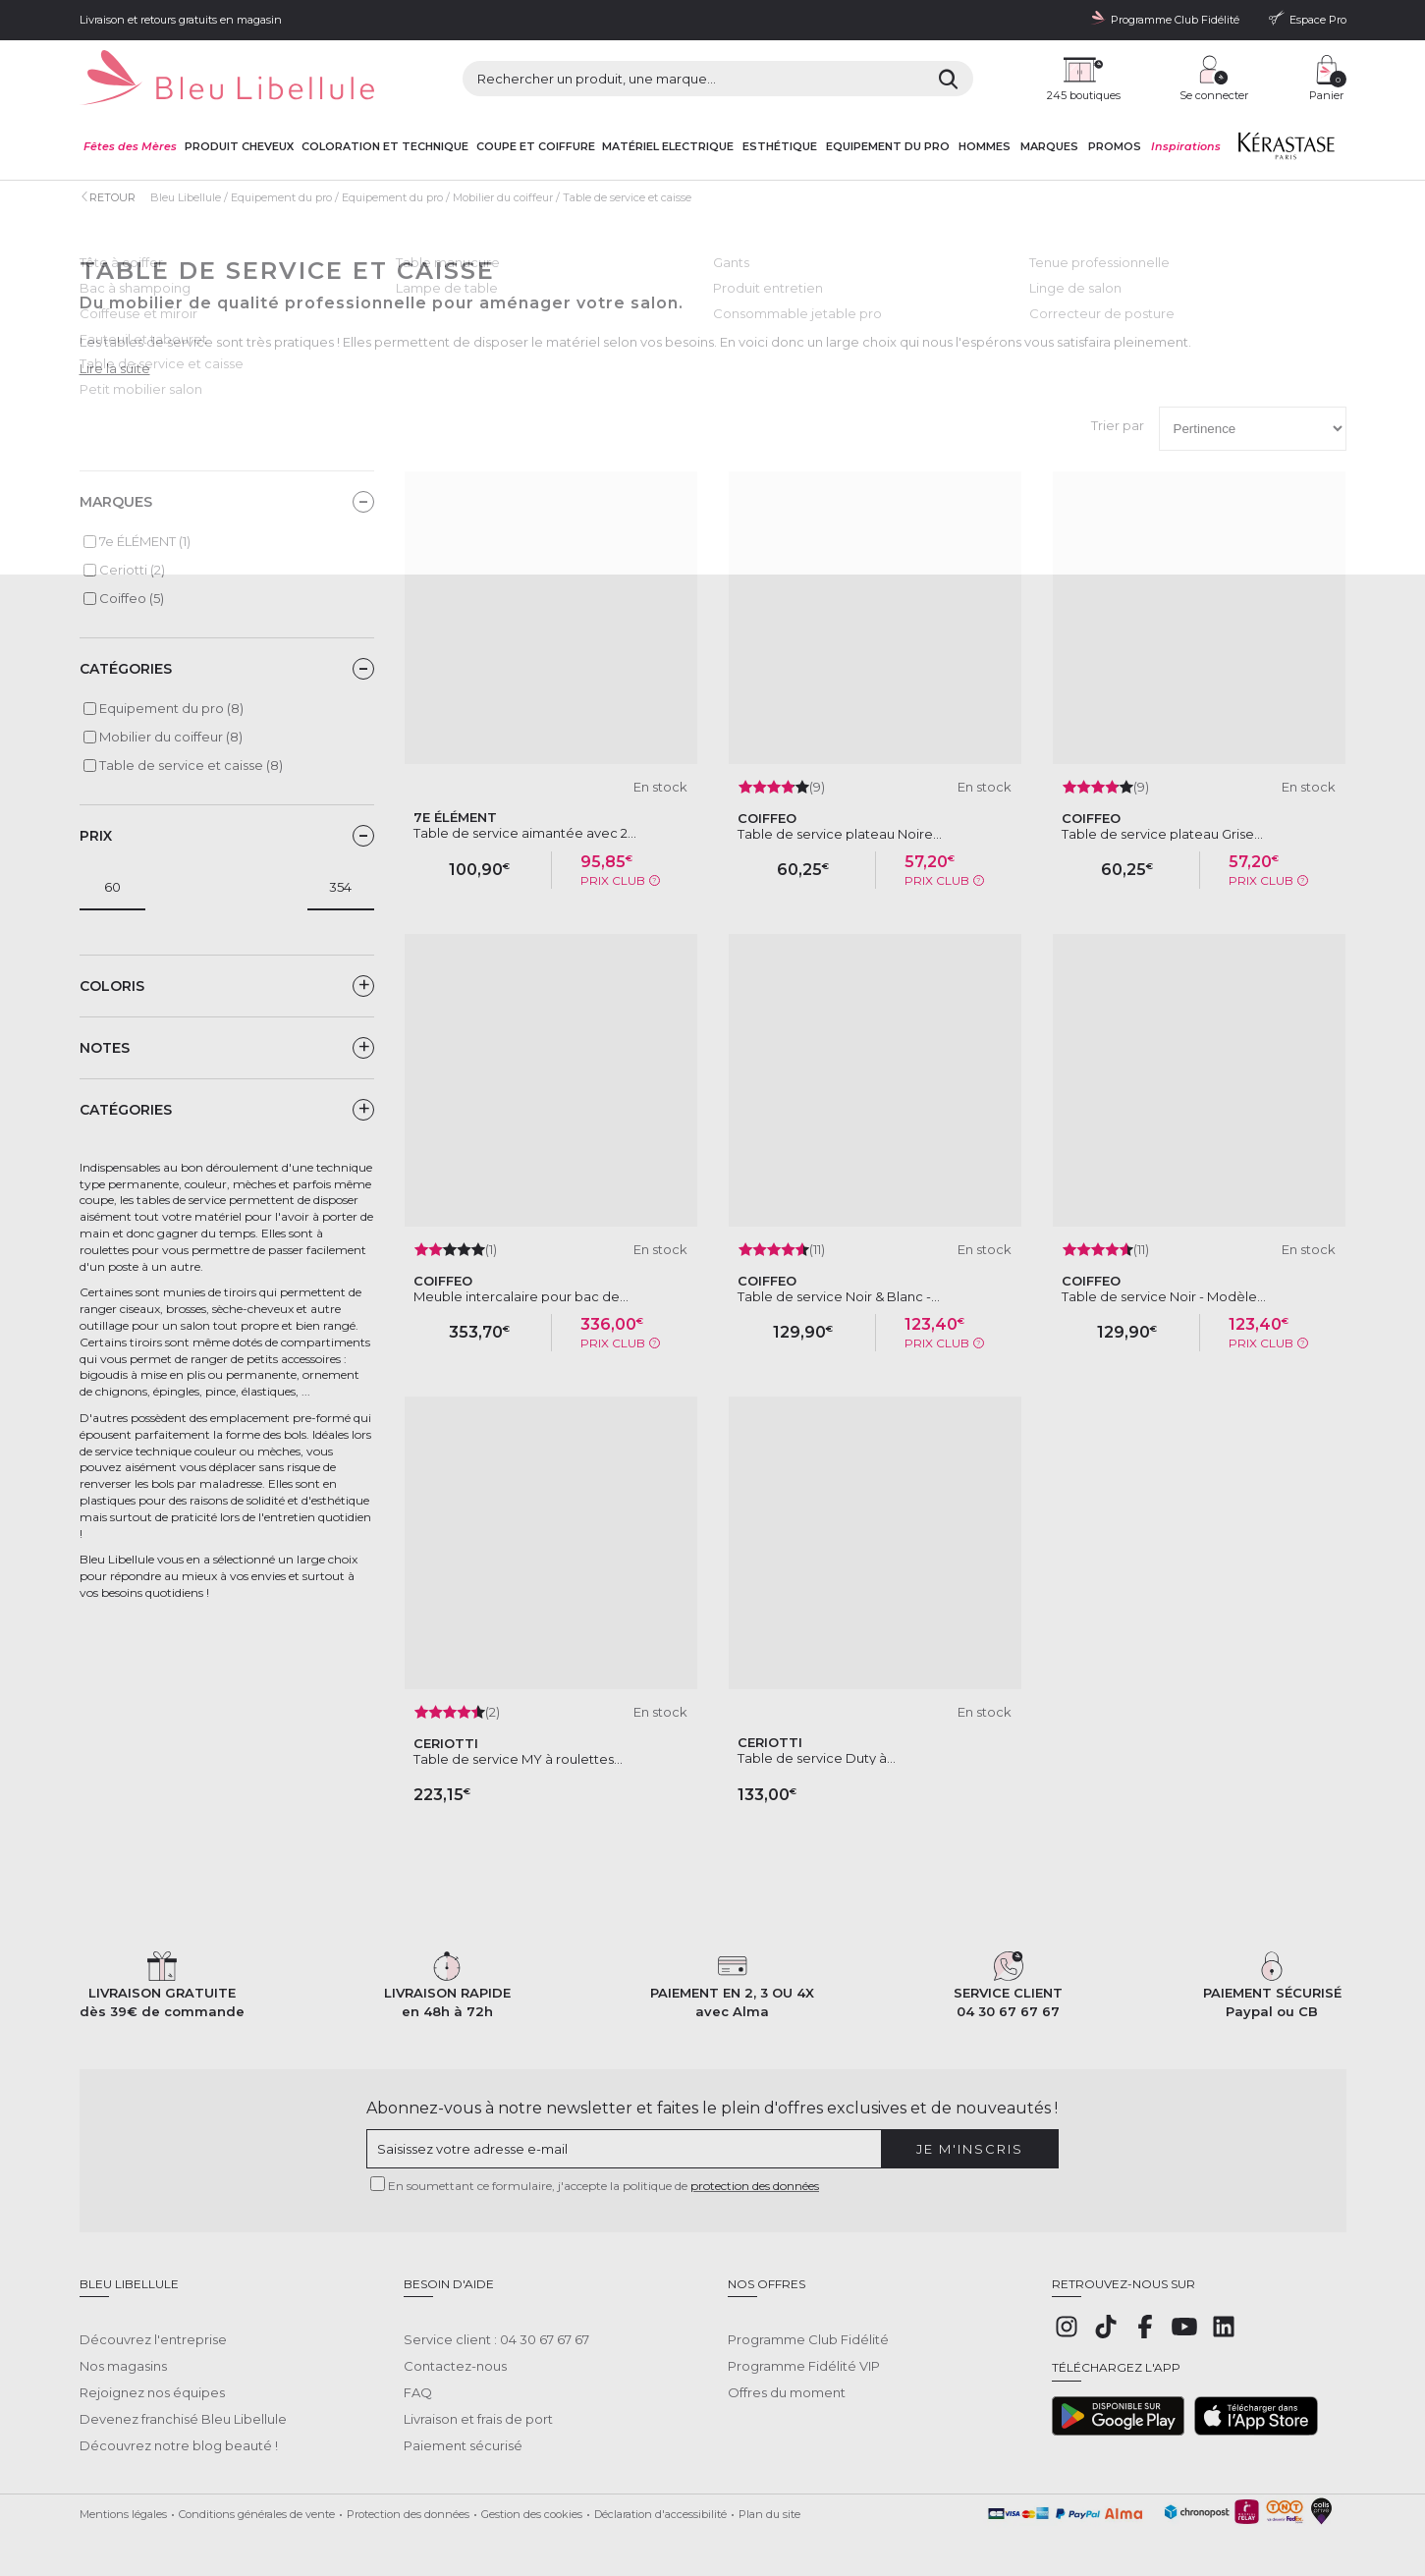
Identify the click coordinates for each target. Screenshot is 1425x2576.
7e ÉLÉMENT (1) (145, 541)
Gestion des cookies (531, 2499)
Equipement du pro (888, 146)
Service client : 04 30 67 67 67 (496, 2324)
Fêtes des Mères (130, 146)
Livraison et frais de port (478, 2404)
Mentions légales (123, 2499)
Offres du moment (787, 2377)
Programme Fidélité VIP (804, 2351)
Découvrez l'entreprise (153, 2324)
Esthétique (779, 146)
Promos (1114, 146)
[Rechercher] (948, 78)
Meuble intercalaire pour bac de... (521, 1296)
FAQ (418, 2377)
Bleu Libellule (185, 197)
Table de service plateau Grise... (1162, 834)
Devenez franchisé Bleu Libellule (183, 2404)
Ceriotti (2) (132, 569)
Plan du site (769, 2499)
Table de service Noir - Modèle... (1164, 1296)
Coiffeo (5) (131, 598)
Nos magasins (123, 2351)
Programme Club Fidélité (808, 2324)
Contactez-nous (455, 2351)
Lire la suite (115, 368)
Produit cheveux (239, 146)
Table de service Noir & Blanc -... (839, 1296)
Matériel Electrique (668, 146)
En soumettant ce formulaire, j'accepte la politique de (603, 2185)
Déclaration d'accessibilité (660, 2499)
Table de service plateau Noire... (840, 834)
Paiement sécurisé (463, 2431)
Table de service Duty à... (817, 1758)
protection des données (754, 2185)
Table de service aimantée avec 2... (524, 833)
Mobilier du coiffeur (503, 197)
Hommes (985, 146)
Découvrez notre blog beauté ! (179, 2431)
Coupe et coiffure (535, 146)
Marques (1049, 146)
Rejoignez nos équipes (152, 2377)
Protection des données (408, 2499)
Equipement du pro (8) (171, 708)
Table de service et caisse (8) (191, 765)
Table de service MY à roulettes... (518, 1759)
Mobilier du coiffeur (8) (171, 736)
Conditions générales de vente (257, 2499)
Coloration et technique (384, 146)
